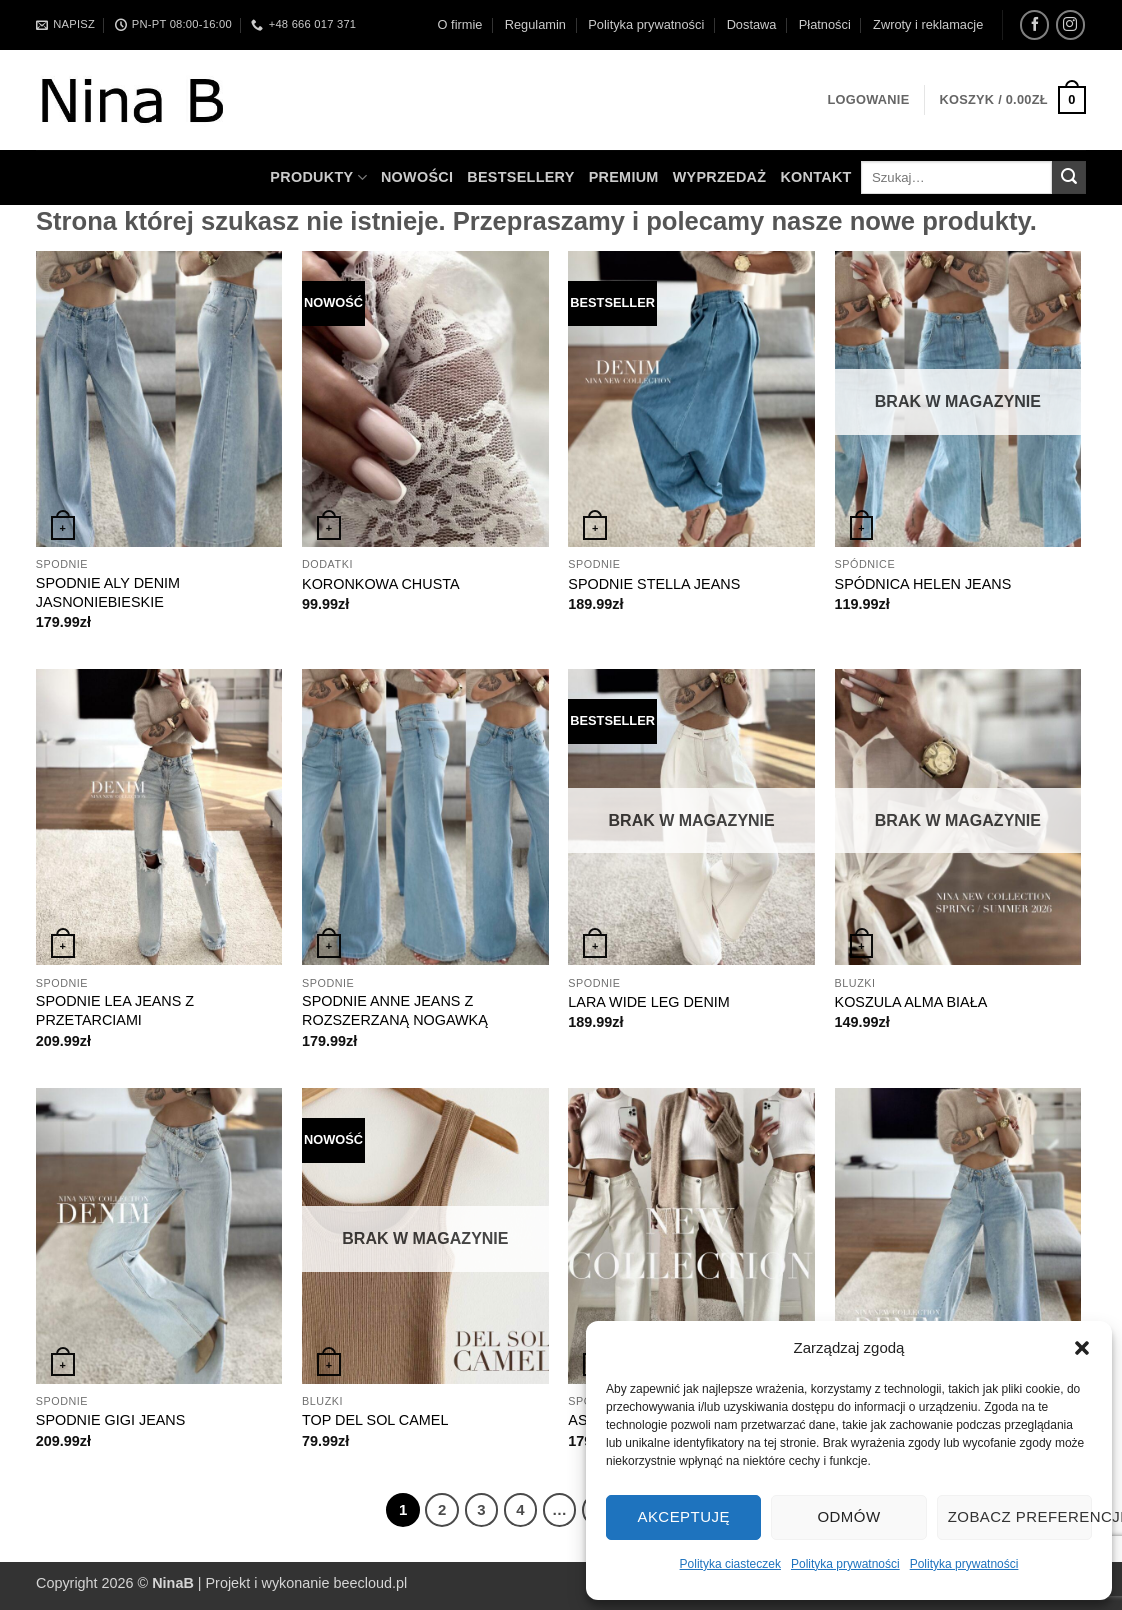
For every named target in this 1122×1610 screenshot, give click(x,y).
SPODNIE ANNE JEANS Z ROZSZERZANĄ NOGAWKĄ (395, 1010)
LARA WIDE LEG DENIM (649, 1002)
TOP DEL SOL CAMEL (375, 1420)
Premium (624, 177)
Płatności (825, 24)
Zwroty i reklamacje (928, 24)
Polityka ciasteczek (730, 1564)
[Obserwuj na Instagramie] (1070, 24)
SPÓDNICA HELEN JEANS (923, 584)
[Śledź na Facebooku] (1034, 24)
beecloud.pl (371, 1583)
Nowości (417, 177)
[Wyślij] (1069, 178)
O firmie (460, 24)
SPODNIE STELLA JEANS (654, 584)
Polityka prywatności (845, 1564)
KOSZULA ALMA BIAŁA (911, 1002)
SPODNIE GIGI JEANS (111, 1420)
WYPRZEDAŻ (720, 177)
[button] (1082, 1348)
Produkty (318, 177)
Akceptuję (683, 1516)
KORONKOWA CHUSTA (381, 584)
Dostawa (752, 24)
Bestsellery (520, 177)
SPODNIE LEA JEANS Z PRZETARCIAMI (115, 1010)
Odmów (848, 1516)
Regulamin (535, 24)
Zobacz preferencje (1020, 1516)
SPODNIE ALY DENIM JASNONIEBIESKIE (108, 592)
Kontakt (815, 177)
